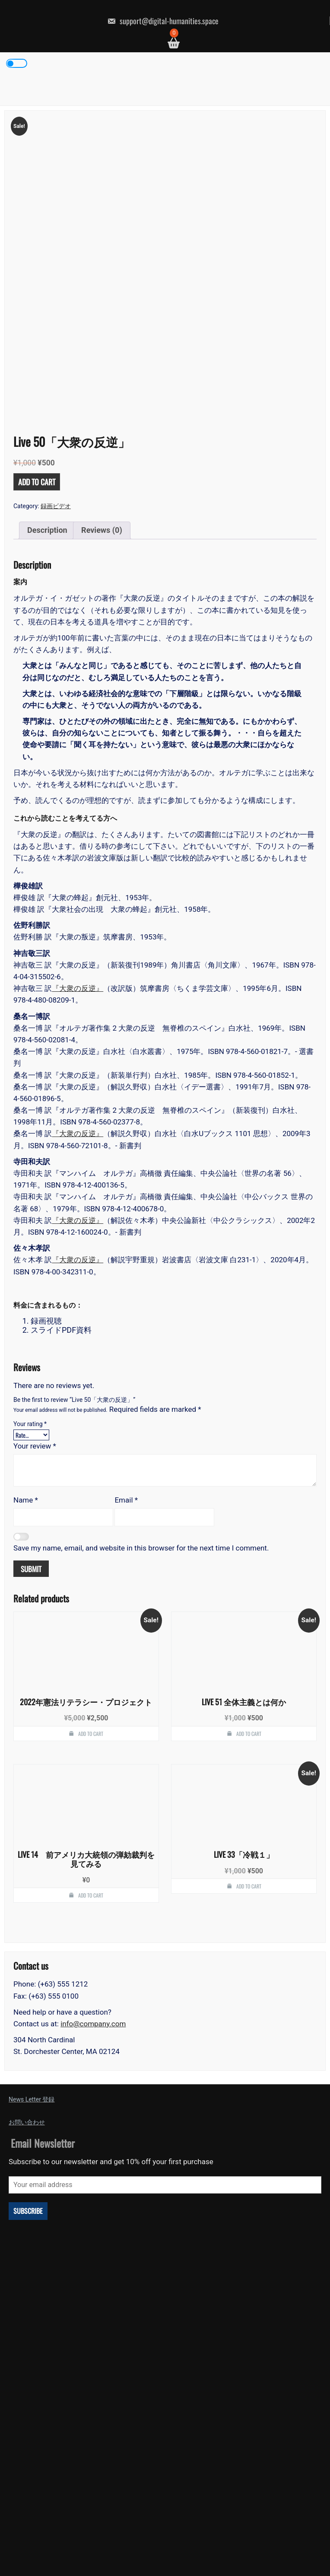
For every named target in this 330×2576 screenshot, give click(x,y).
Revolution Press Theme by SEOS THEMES (245, 2557)
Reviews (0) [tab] (101, 397)
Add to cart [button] (90, 1600)
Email (126, 1367)
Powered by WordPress (165, 2547)
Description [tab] (47, 397)
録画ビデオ (56, 373)
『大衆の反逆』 (77, 855)
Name (25, 1367)
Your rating (30, 1290)
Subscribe (28, 2078)
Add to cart (36, 349)
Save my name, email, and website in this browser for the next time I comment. (141, 1415)
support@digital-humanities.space (163, 20)
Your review (34, 1313)
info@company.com (93, 1890)
